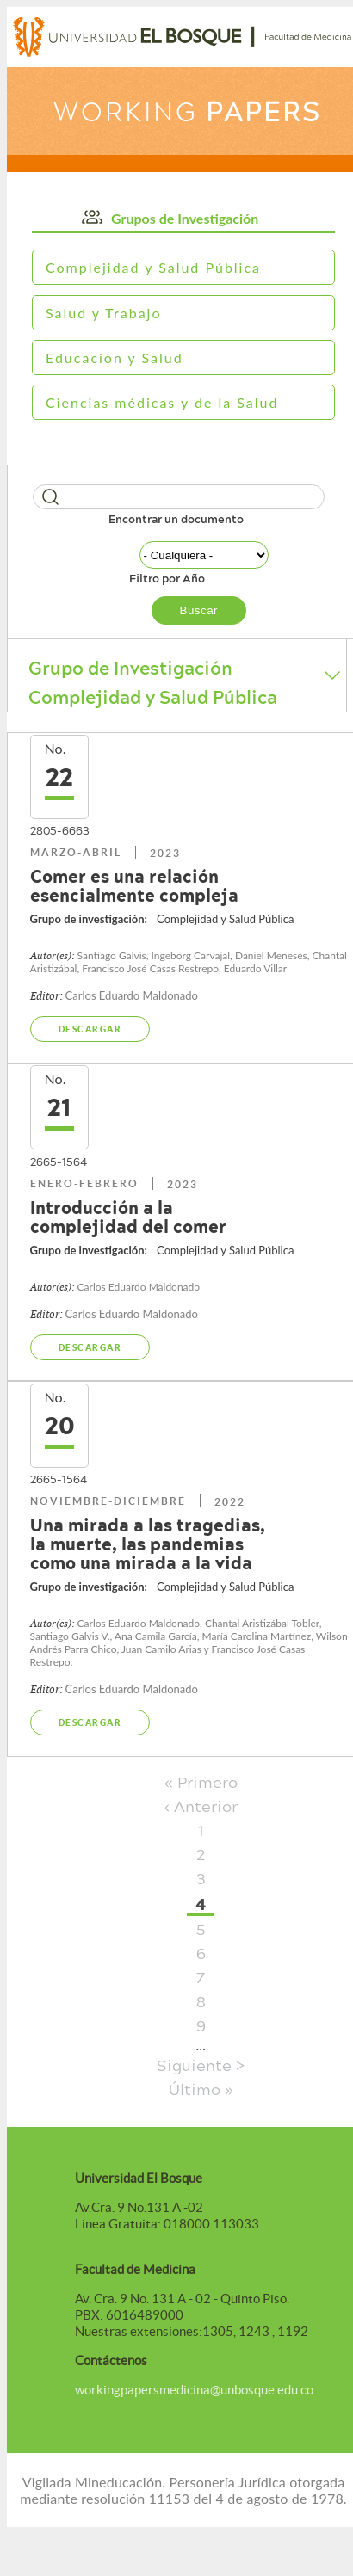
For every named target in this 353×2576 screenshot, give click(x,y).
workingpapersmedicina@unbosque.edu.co (194, 2389)
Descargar (90, 1029)
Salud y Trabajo (104, 313)
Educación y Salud (114, 357)
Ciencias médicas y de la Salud (162, 402)
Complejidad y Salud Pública (153, 267)
